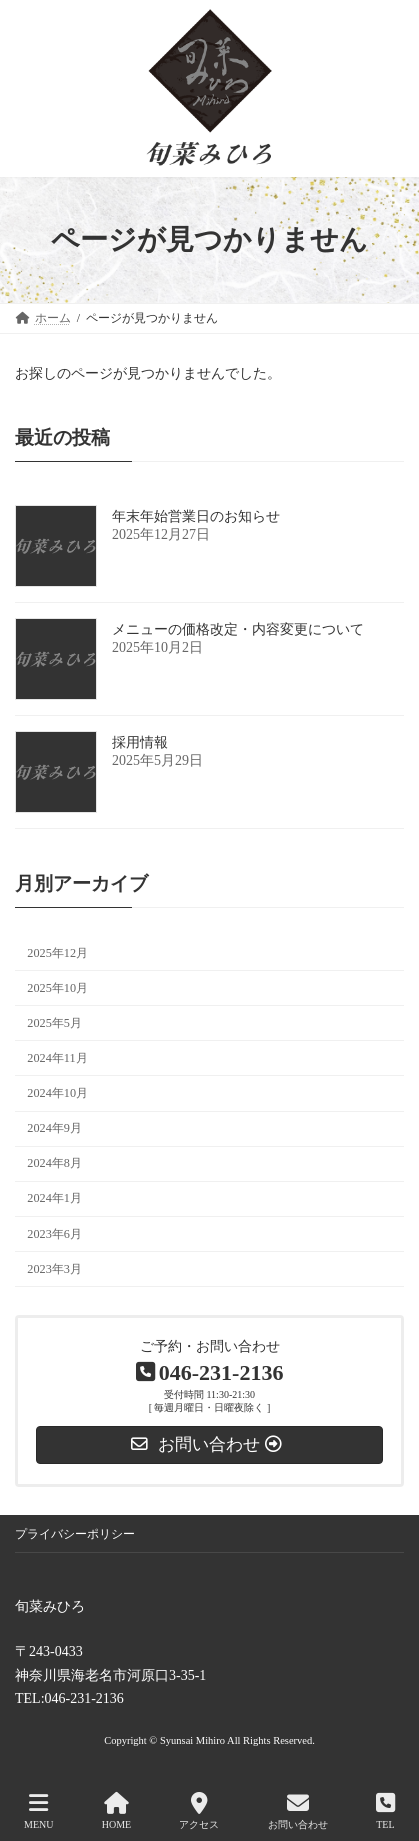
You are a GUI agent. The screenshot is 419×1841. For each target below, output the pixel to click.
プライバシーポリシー (75, 1534)
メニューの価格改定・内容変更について (238, 629)
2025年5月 (54, 1023)
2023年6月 (54, 1233)
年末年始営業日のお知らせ (196, 516)
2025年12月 (57, 952)
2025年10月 (57, 987)
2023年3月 (54, 1268)
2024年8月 (54, 1163)
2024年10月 (57, 1093)
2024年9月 (54, 1128)
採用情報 (140, 742)
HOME (116, 1811)
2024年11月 (57, 1058)
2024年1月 (54, 1198)
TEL (385, 1811)
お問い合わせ (298, 1811)
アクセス (199, 1811)
